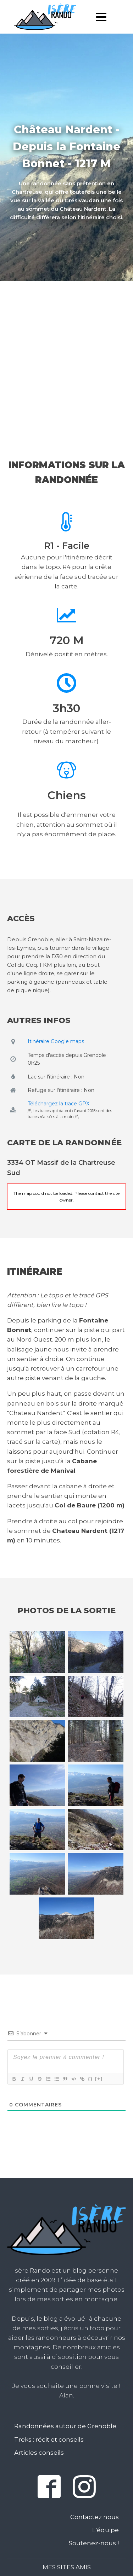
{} (90, 2078)
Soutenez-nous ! (94, 2543)
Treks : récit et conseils (49, 2439)
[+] (99, 2078)
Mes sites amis (67, 2567)
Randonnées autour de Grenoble (65, 2426)
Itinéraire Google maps (56, 1041)
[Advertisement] (66, 356)
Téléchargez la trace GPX (58, 1103)
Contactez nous (94, 2516)
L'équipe (105, 2530)
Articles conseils (39, 2452)
